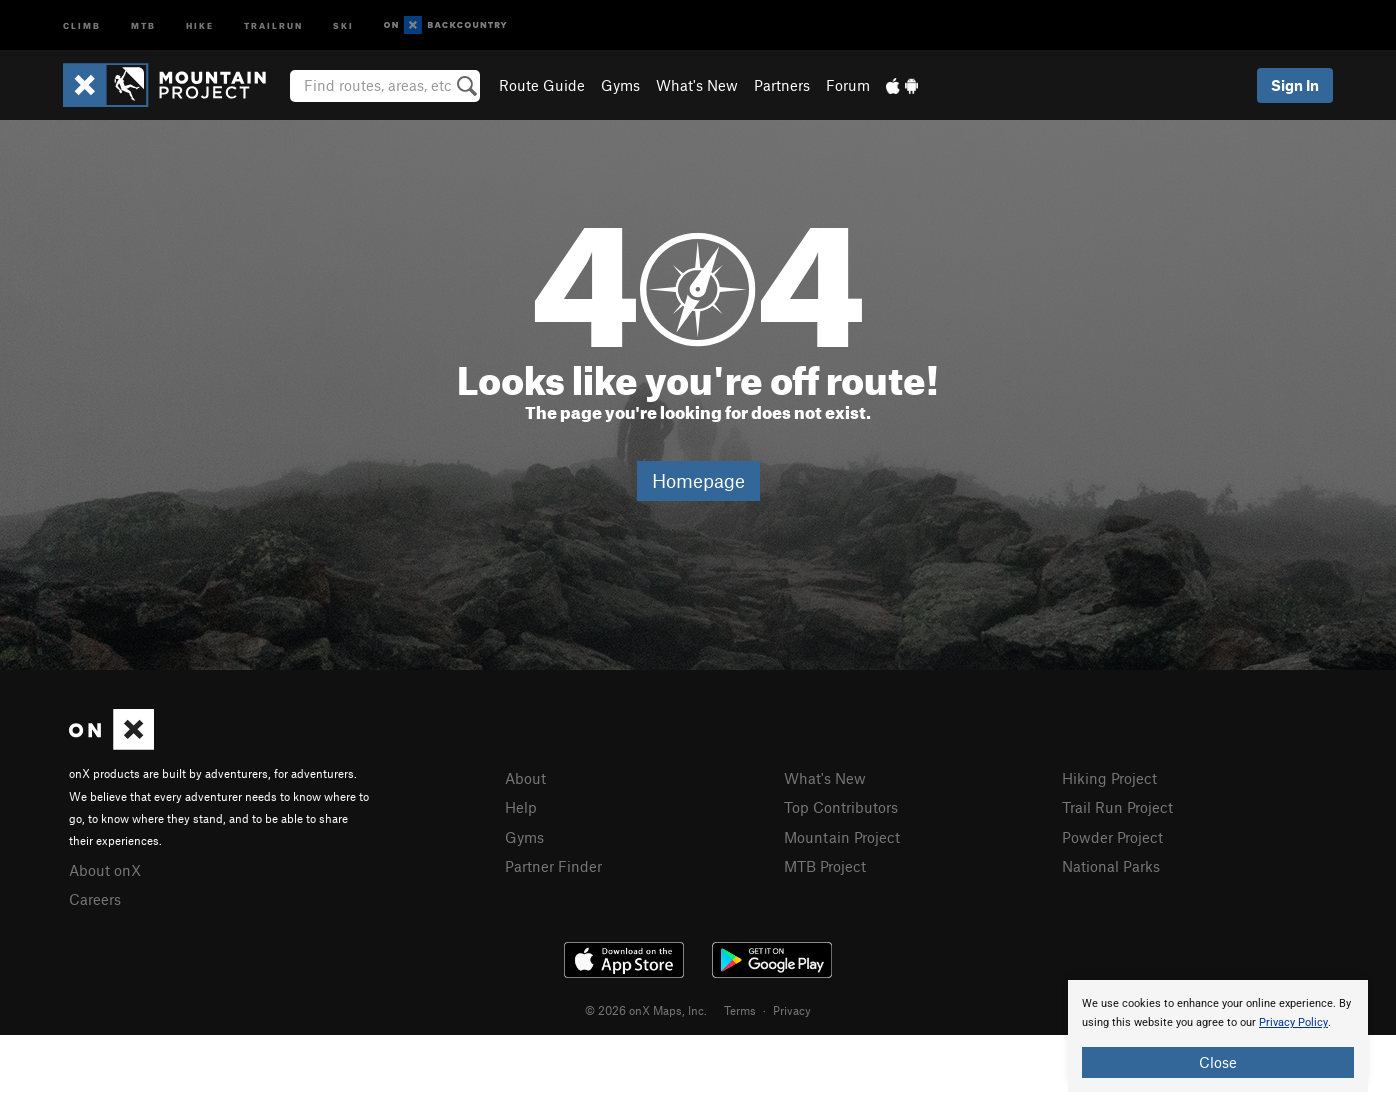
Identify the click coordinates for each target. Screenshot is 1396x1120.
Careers (95, 899)
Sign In (1295, 85)
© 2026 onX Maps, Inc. (646, 1010)
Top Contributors (841, 807)
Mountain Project (842, 837)
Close (1218, 1062)
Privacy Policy (1293, 1022)
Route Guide (542, 85)
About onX (105, 870)
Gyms (620, 85)
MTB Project (825, 866)
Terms (740, 1010)
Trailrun (273, 24)
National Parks (1111, 866)
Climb (82, 24)
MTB (143, 24)
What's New (697, 85)
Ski (343, 24)
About (525, 778)
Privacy (792, 1010)
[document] (1218, 1036)
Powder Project (1112, 837)
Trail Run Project (1117, 807)
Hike (200, 24)
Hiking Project (1109, 778)
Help (521, 807)
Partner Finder (553, 866)
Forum (848, 85)
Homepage (698, 480)
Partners (782, 85)
